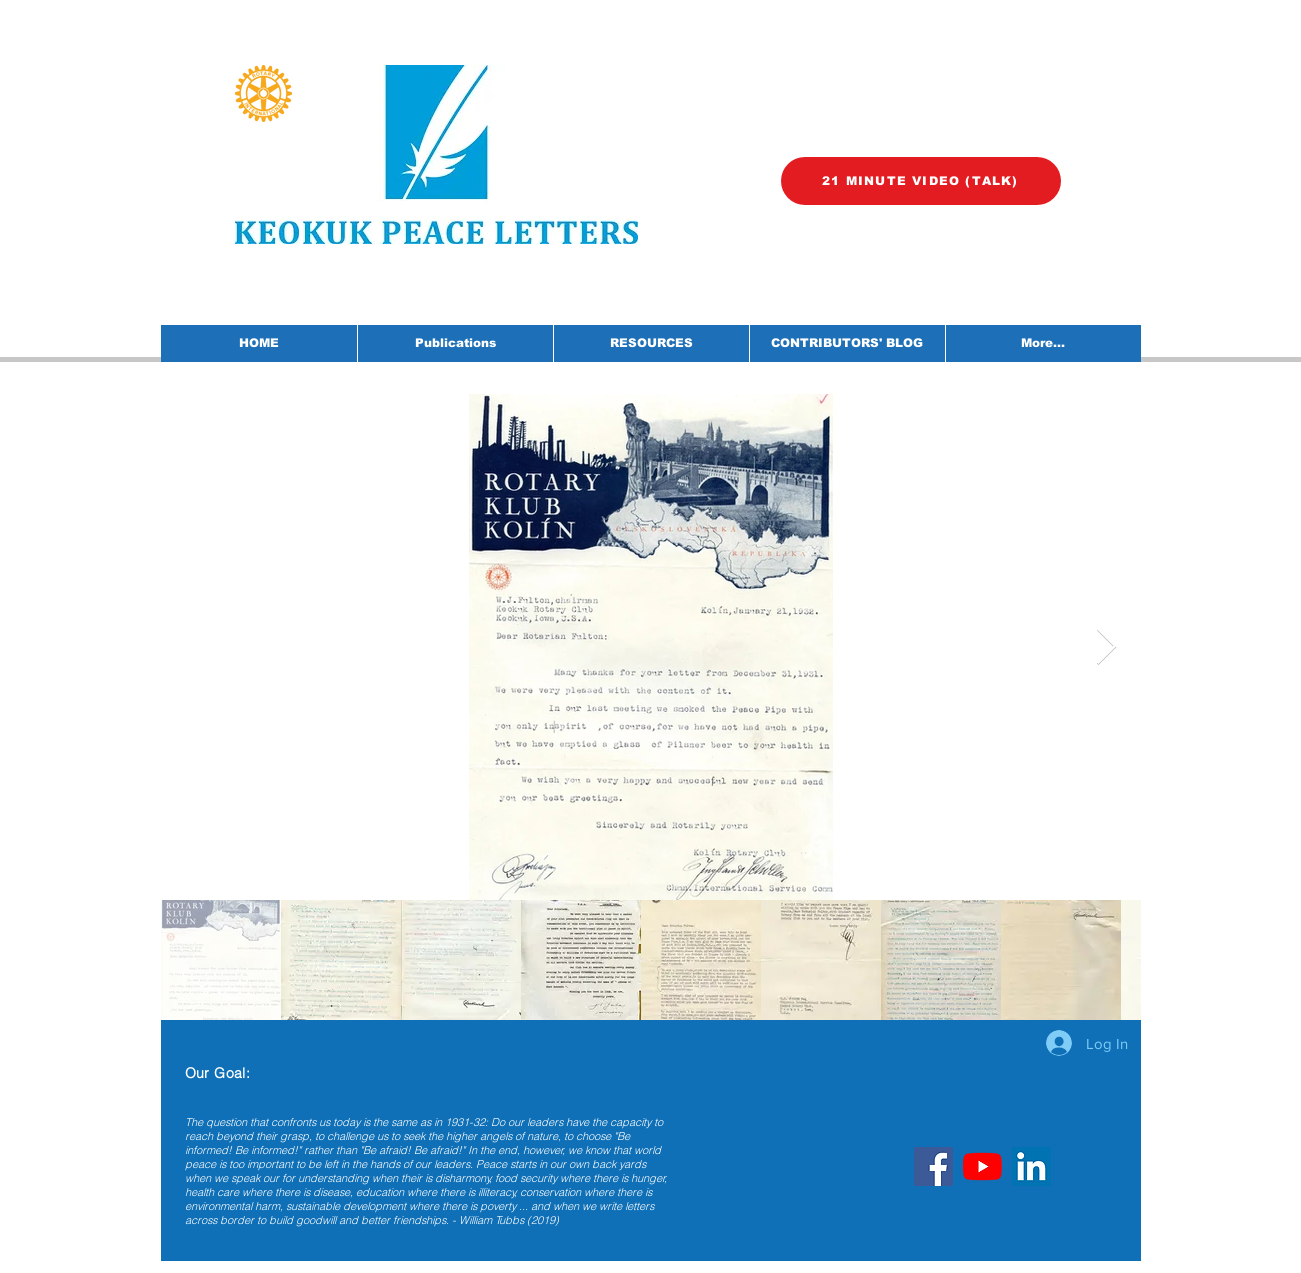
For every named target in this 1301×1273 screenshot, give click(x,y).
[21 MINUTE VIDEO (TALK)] (921, 181)
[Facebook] (933, 1166)
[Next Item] (1106, 647)
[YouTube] (982, 1166)
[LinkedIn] (1031, 1166)
